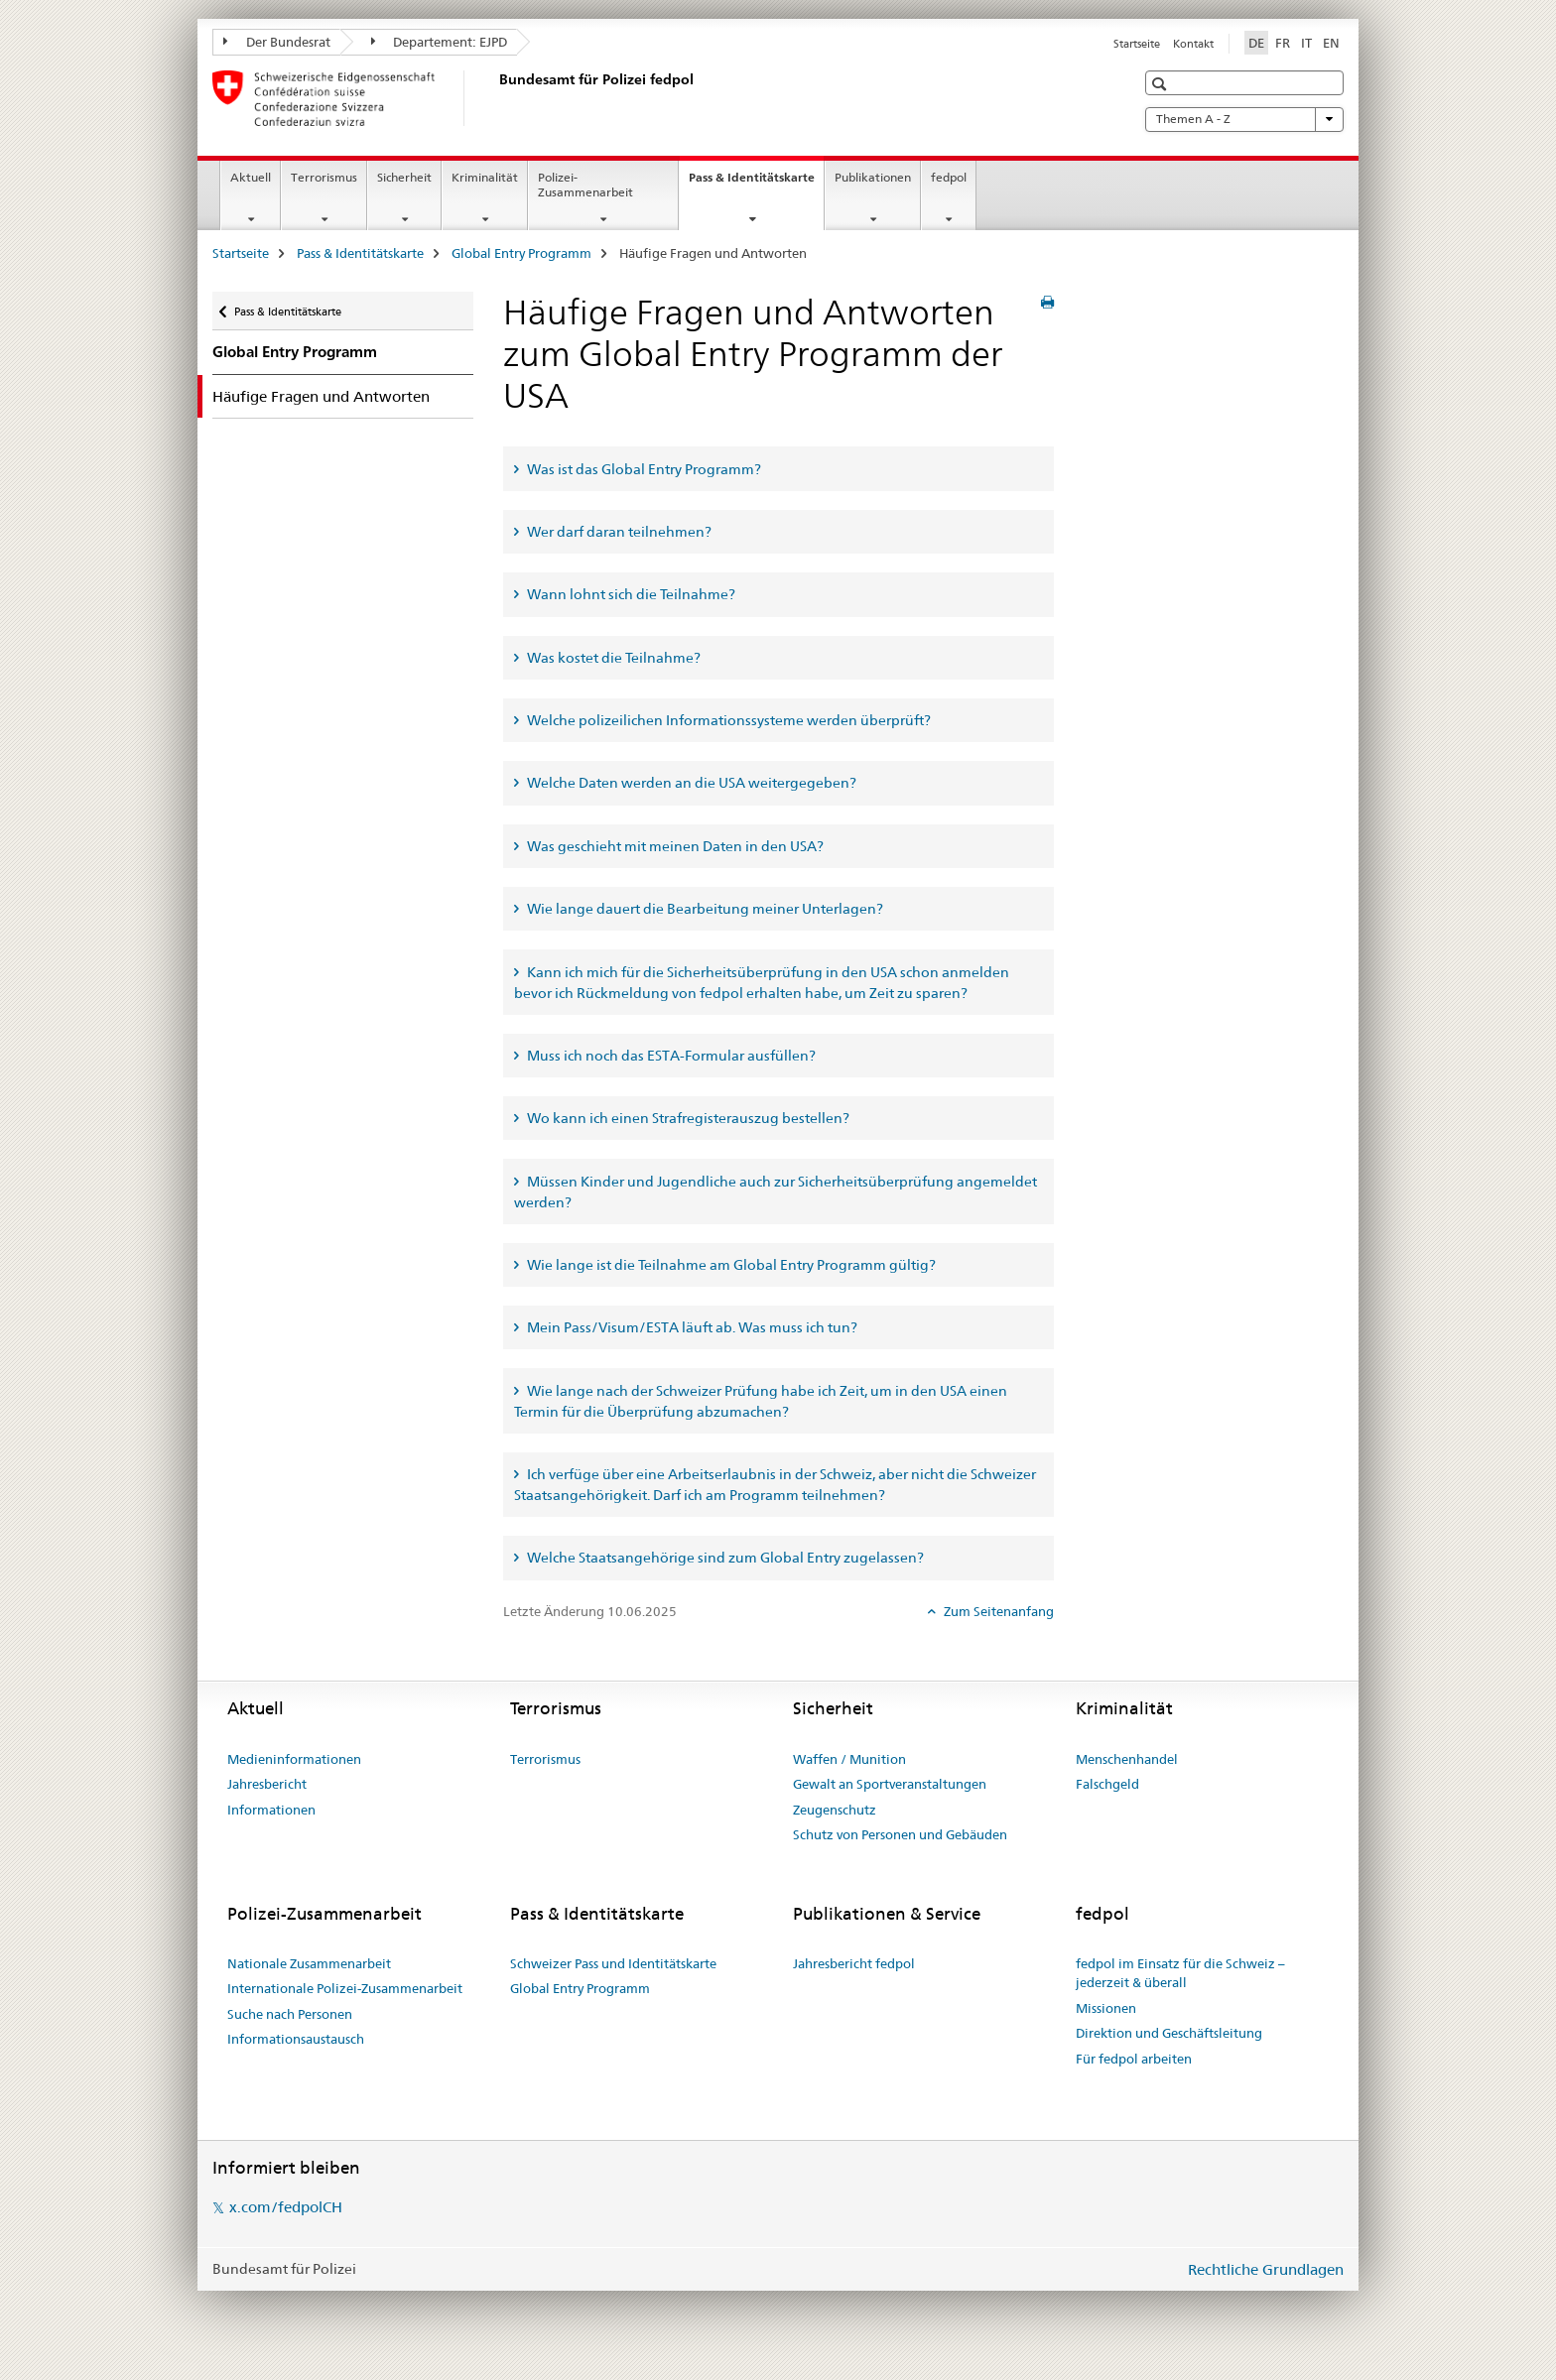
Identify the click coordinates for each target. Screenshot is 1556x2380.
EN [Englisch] (1331, 43)
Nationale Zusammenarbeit (309, 1963)
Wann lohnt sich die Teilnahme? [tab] (629, 594)
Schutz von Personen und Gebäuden (900, 1834)
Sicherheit (404, 177)
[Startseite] (495, 98)
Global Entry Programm (521, 253)
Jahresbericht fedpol (854, 1963)
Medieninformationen (294, 1759)
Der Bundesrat (276, 42)
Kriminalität (485, 177)
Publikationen (873, 177)
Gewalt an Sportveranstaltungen (889, 1784)
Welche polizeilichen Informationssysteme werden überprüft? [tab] (727, 720)
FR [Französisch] (1282, 43)
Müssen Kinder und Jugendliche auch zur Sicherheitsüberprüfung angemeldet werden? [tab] (775, 1192)
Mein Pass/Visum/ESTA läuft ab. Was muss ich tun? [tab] (690, 1327)
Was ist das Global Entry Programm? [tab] (642, 469)
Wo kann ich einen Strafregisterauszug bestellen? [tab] (686, 1118)
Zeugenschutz (834, 1809)
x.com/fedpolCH (285, 2206)
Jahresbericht (267, 1784)
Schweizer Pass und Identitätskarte (613, 1963)
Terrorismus (324, 177)
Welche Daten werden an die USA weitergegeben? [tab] (690, 783)
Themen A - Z (1244, 119)
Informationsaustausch (295, 2039)
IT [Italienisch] (1306, 43)
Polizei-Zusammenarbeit (585, 184)
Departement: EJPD (439, 42)
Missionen (1106, 2008)
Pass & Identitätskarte (756, 183)
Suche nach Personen (289, 2014)
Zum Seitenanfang (997, 1611)
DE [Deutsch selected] (1256, 43)
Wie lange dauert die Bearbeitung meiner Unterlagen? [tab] (703, 909)
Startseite (1136, 44)
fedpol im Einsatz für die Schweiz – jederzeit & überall (1180, 1973)
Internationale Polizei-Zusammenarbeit (344, 1988)
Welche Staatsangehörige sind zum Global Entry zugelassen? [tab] (724, 1558)
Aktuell (250, 177)
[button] (1161, 83)
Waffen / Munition (849, 1759)
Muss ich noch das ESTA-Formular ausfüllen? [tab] (670, 1056)
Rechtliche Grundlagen (1266, 2269)
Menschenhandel (1127, 1759)
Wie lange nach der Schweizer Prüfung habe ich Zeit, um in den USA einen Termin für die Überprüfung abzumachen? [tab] (760, 1401)
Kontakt (1193, 44)
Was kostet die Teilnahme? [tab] (612, 658)
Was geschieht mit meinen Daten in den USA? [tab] (674, 846)
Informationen (271, 1809)
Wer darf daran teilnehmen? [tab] (618, 532)
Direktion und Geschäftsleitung (1169, 2033)
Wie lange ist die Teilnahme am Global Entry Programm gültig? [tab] (730, 1265)
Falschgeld (1107, 1784)
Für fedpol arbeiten (1134, 2059)
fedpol (949, 177)
